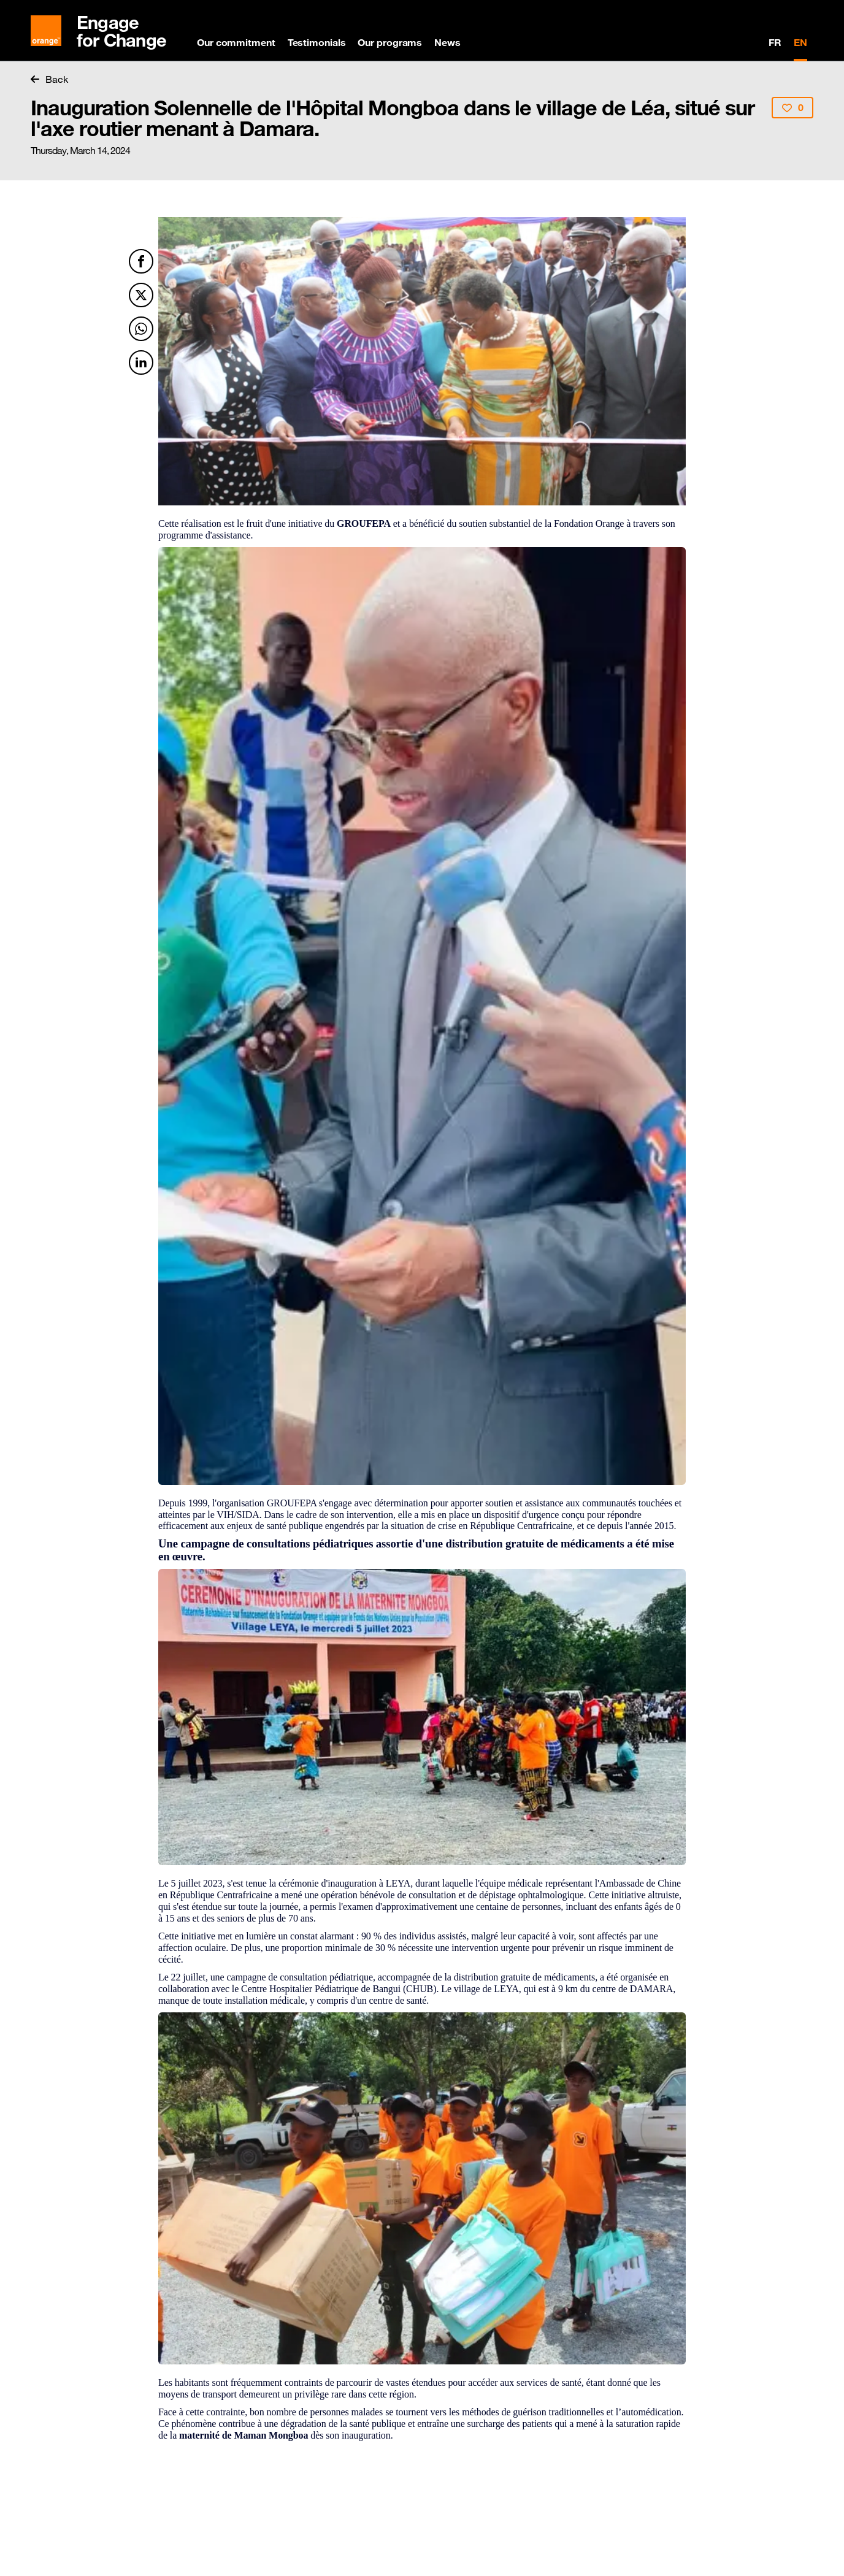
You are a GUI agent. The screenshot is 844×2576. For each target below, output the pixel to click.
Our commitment (236, 42)
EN (800, 42)
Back (49, 79)
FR (775, 42)
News (447, 42)
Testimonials (317, 42)
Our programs (390, 42)
